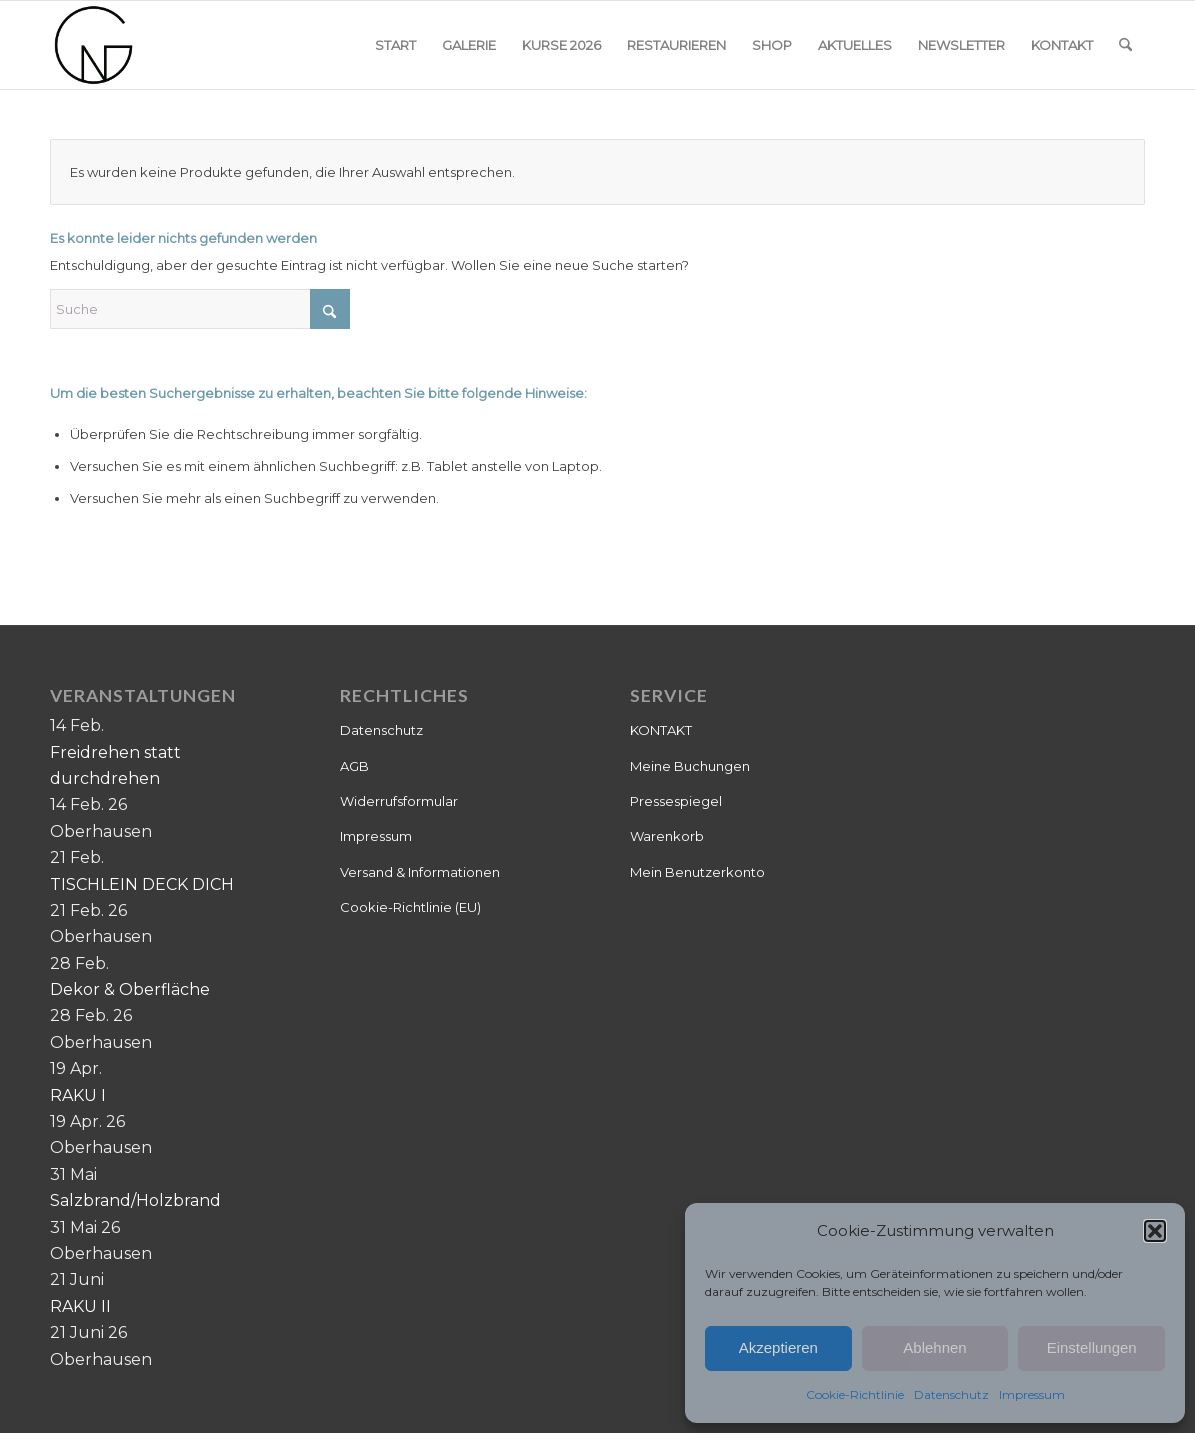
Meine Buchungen (690, 766)
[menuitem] (395, 45)
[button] (1155, 1231)
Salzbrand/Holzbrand (135, 1200)
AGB (354, 766)
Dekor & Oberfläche (130, 989)
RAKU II (80, 1306)
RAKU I (78, 1095)
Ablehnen (934, 1347)
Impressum (1032, 1394)
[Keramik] (94, 45)
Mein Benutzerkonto (697, 872)
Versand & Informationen (420, 872)
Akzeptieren (778, 1347)
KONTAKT (661, 730)
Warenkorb (667, 836)
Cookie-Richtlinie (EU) (410, 907)
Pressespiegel (676, 801)
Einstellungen (1092, 1347)
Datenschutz (951, 1394)
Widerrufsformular (399, 801)
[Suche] (1125, 45)
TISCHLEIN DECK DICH (142, 884)
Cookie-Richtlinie (855, 1394)
